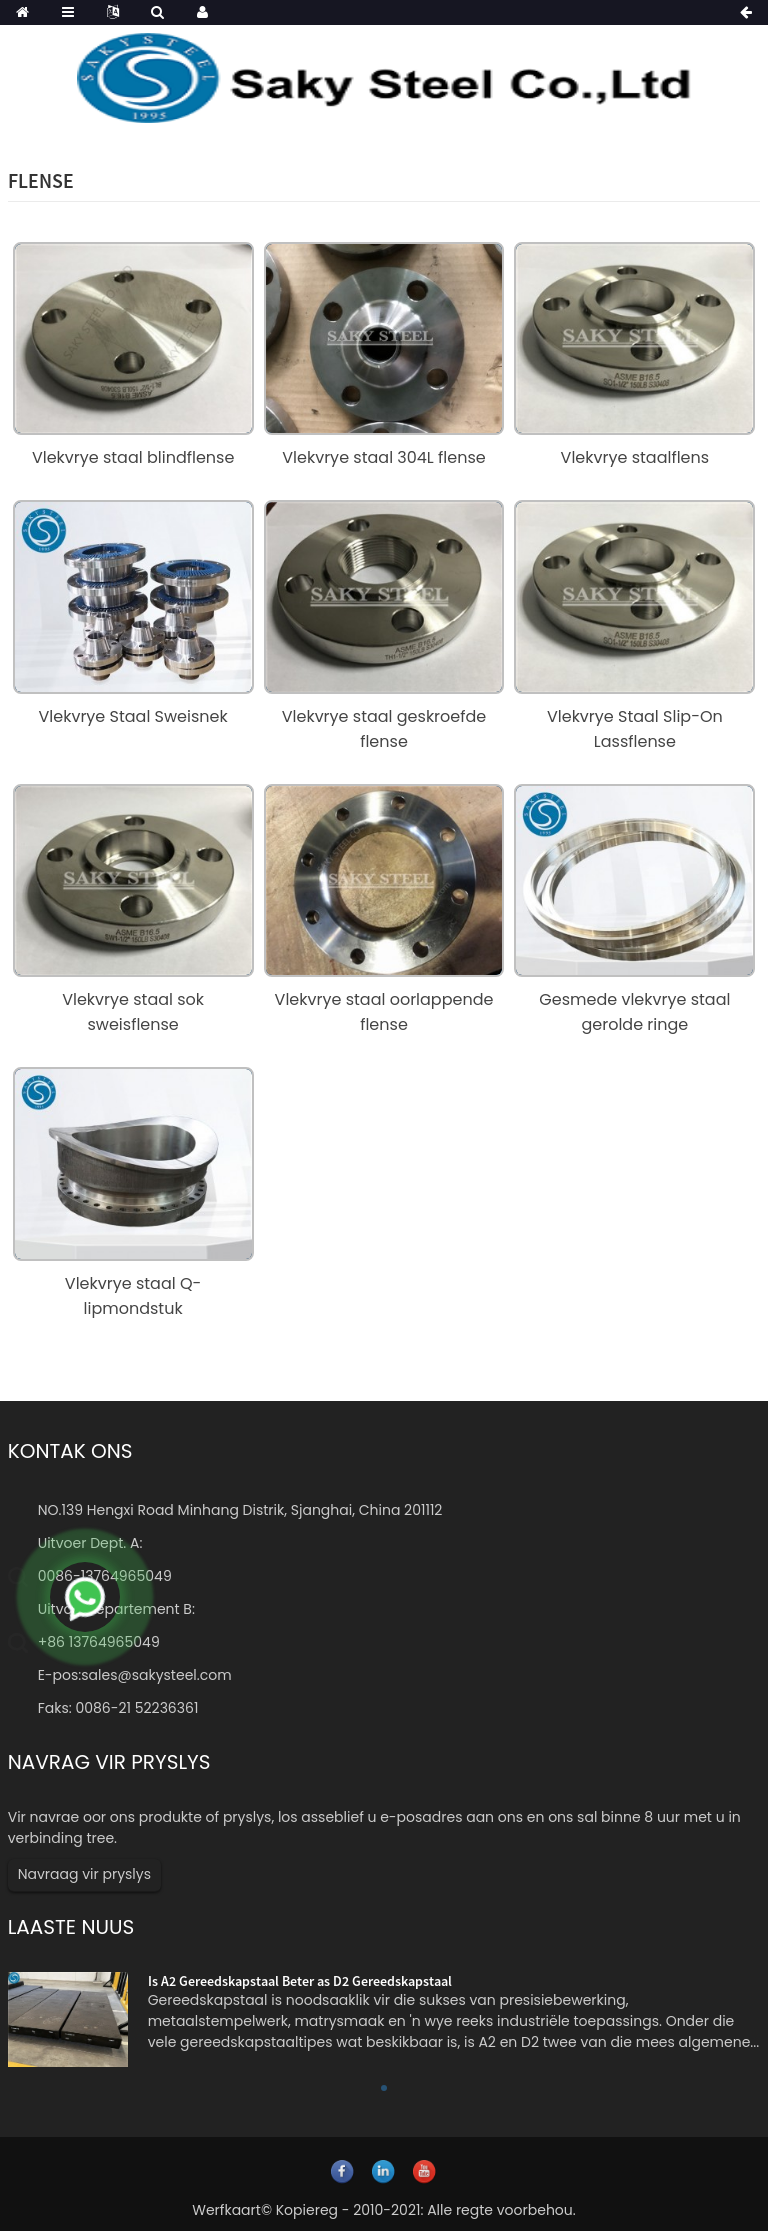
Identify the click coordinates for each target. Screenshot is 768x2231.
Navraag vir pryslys (84, 1874)
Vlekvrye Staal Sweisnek (133, 716)
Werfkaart (226, 2210)
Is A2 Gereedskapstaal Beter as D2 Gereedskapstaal (300, 1981)
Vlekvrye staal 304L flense (383, 457)
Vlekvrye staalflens (635, 457)
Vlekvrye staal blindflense (133, 457)
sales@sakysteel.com (156, 1675)
